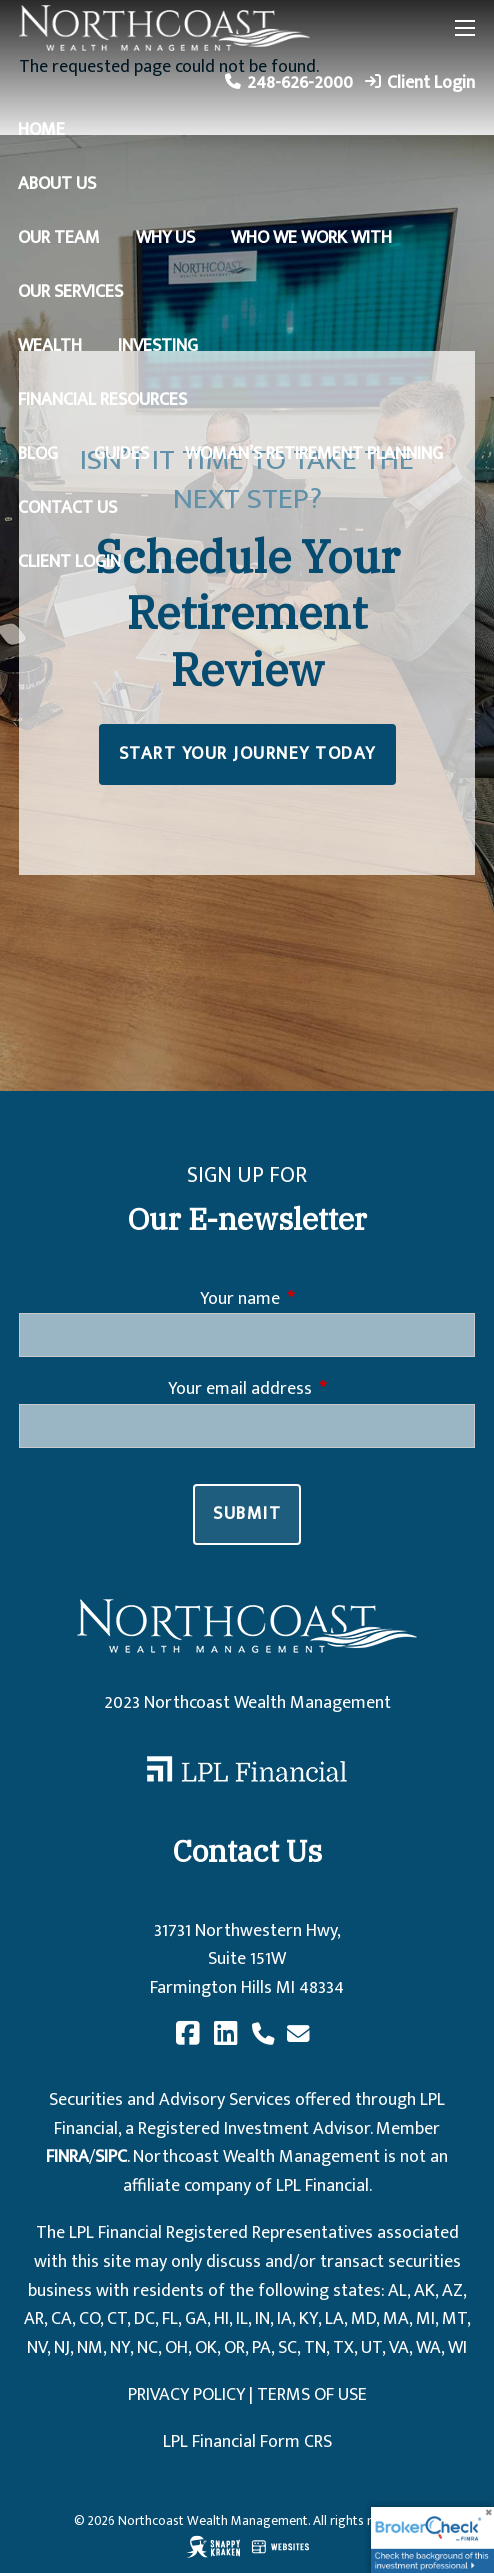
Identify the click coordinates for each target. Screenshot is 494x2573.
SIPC (111, 2157)
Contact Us (67, 508)
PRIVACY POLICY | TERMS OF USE (247, 2395)
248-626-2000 (300, 83)
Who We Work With (311, 238)
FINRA (67, 2157)
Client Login (431, 83)
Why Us (165, 238)
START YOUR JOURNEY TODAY (247, 754)
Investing (158, 346)
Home (41, 130)
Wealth (50, 346)
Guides (121, 454)
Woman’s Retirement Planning (314, 454)
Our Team (59, 238)
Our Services (70, 292)
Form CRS (296, 2442)
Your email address (320, 1389)
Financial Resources (102, 400)
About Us (57, 184)
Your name (320, 1299)
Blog (38, 454)
